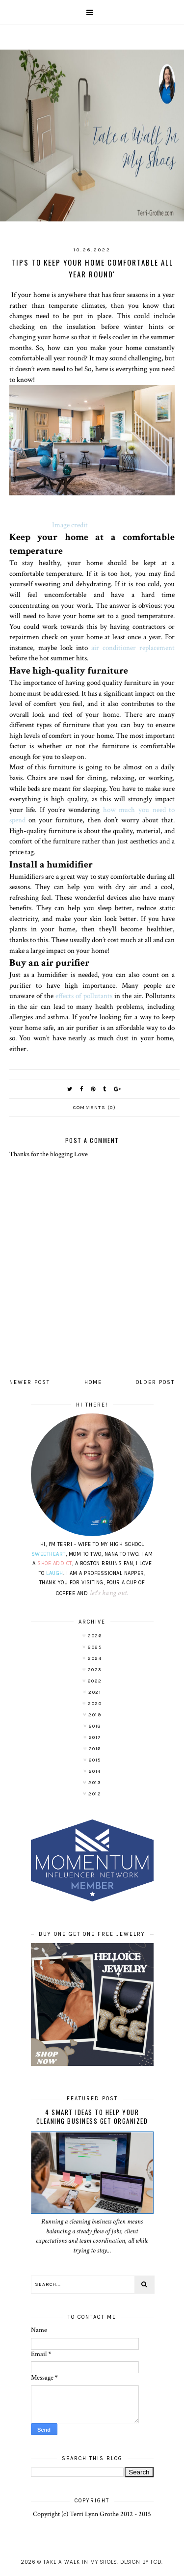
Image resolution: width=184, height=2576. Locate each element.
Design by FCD (140, 2562)
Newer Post (29, 1382)
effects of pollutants (82, 996)
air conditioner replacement (131, 647)
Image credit (70, 525)
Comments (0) (94, 1108)
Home (93, 1382)
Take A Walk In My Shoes (80, 2562)
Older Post (155, 1382)
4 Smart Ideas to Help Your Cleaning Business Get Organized (92, 2116)
